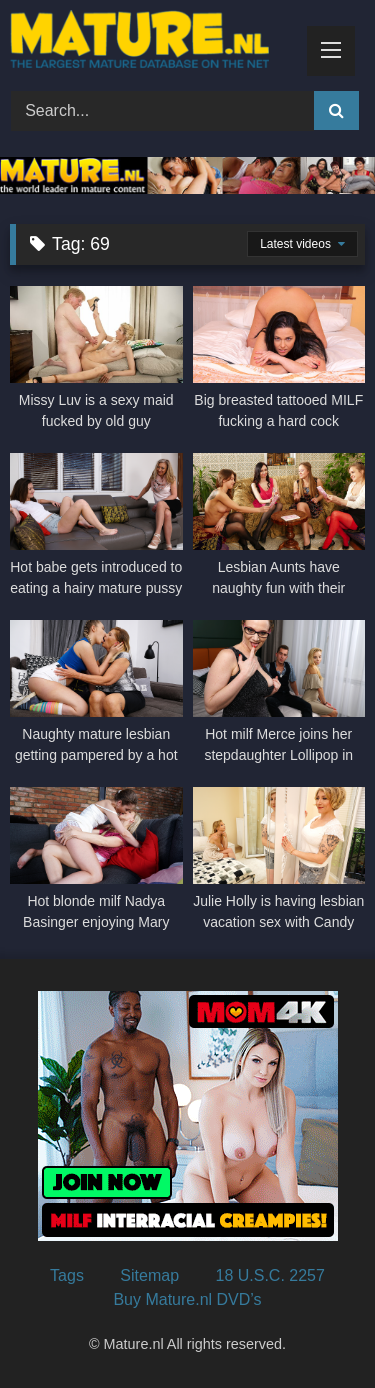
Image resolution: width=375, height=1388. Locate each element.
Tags (67, 1275)
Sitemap (149, 1275)
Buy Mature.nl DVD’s (187, 1299)
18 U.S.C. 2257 (270, 1275)
